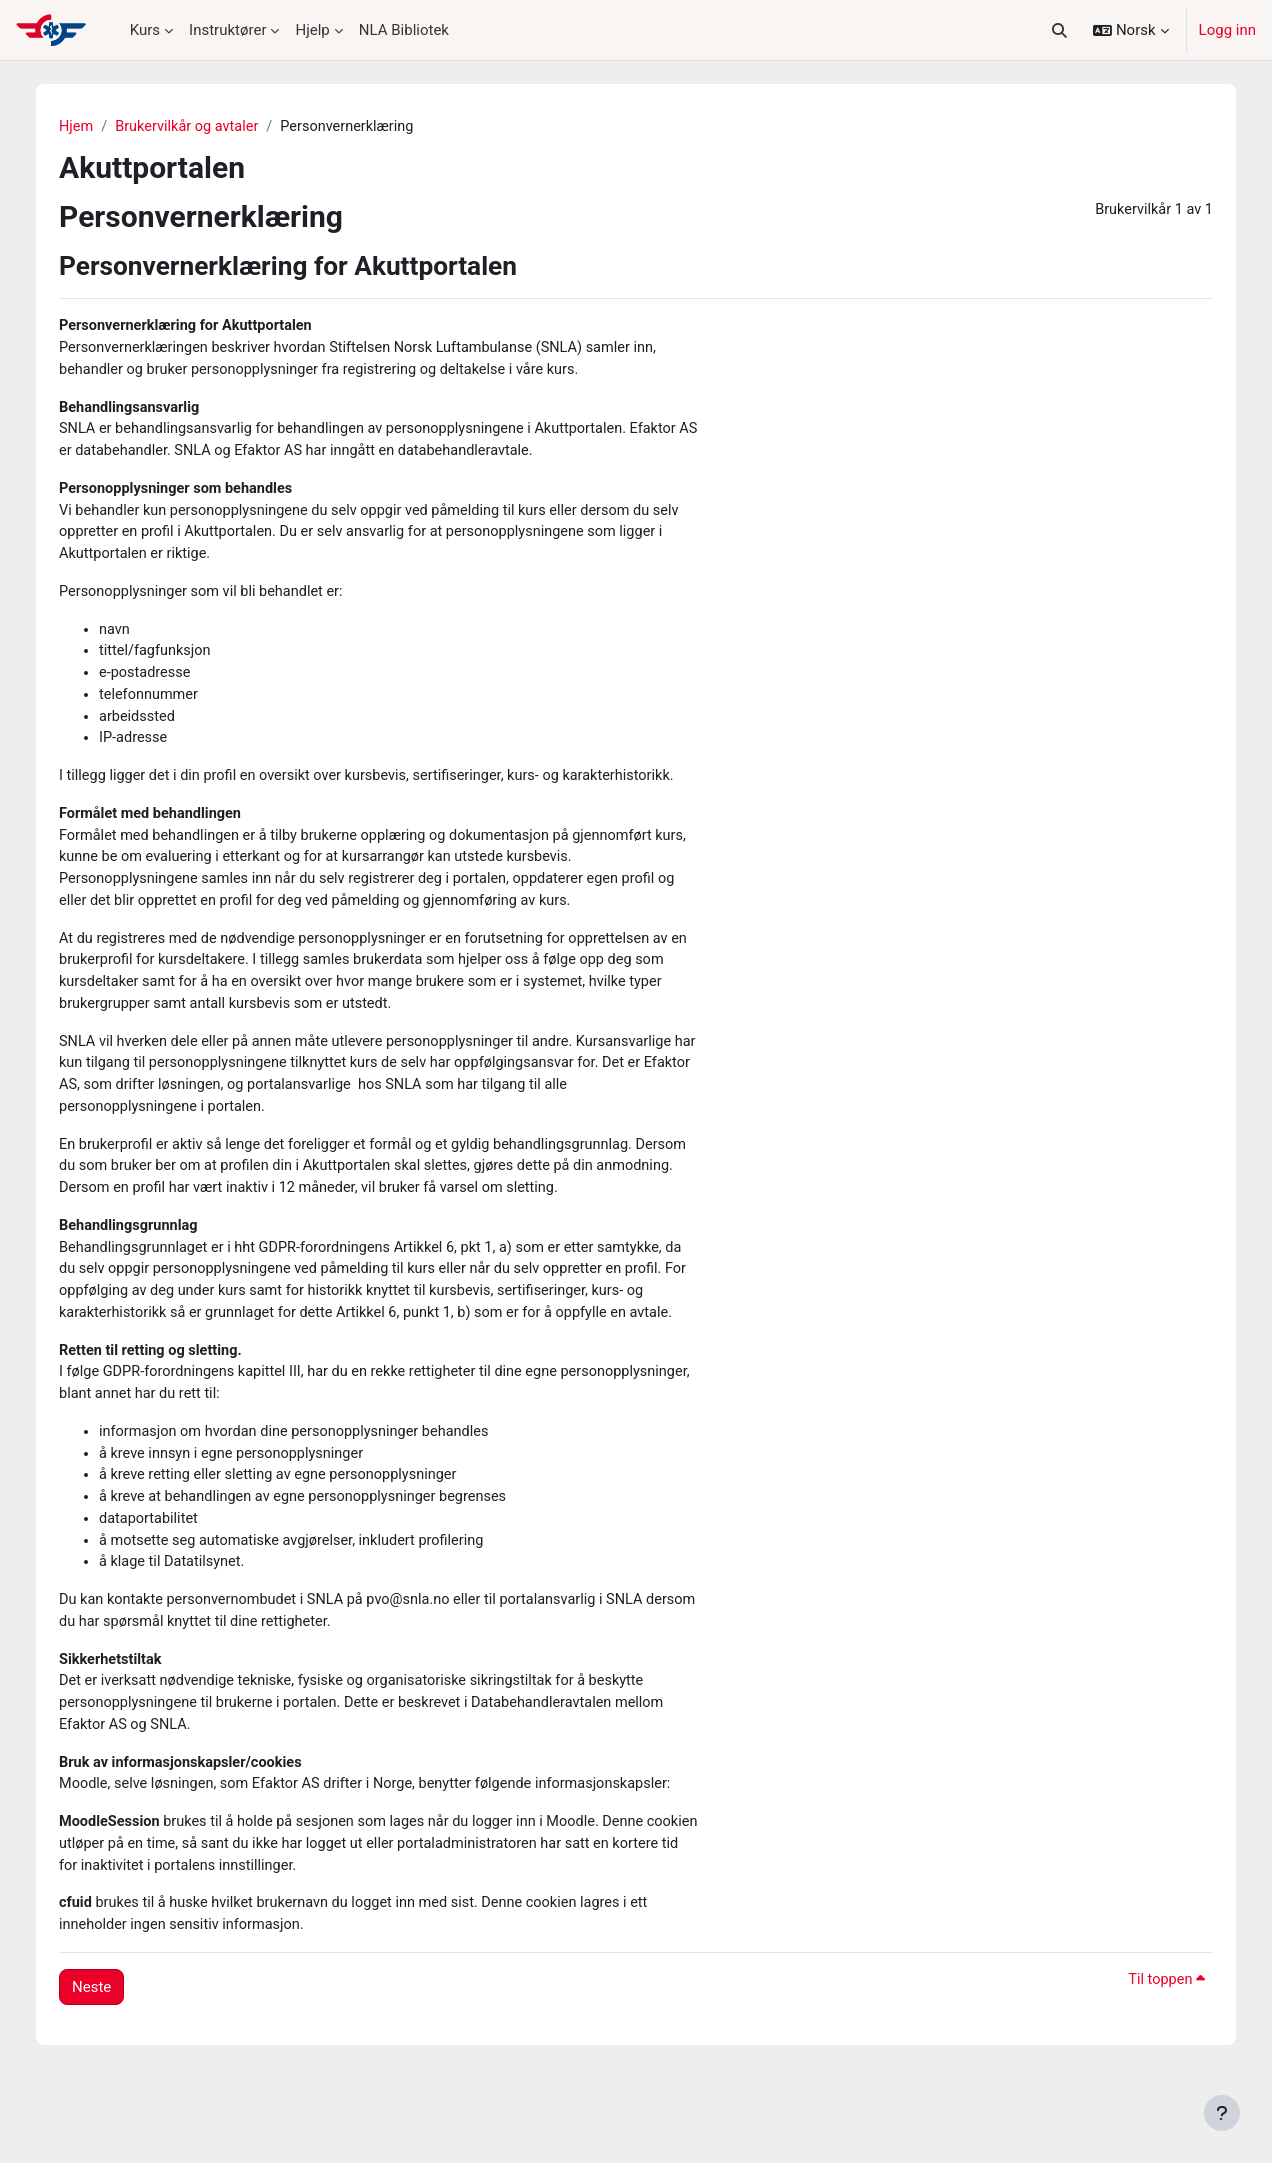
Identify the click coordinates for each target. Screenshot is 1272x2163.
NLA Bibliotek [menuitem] (404, 30)
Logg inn (1227, 30)
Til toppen (1153, 2050)
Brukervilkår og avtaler (203, 127)
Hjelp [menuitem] (312, 30)
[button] (1060, 30)
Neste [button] (103, 2057)
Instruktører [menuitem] (227, 30)
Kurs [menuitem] (145, 30)
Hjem (88, 127)
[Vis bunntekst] (1222, 2113)
